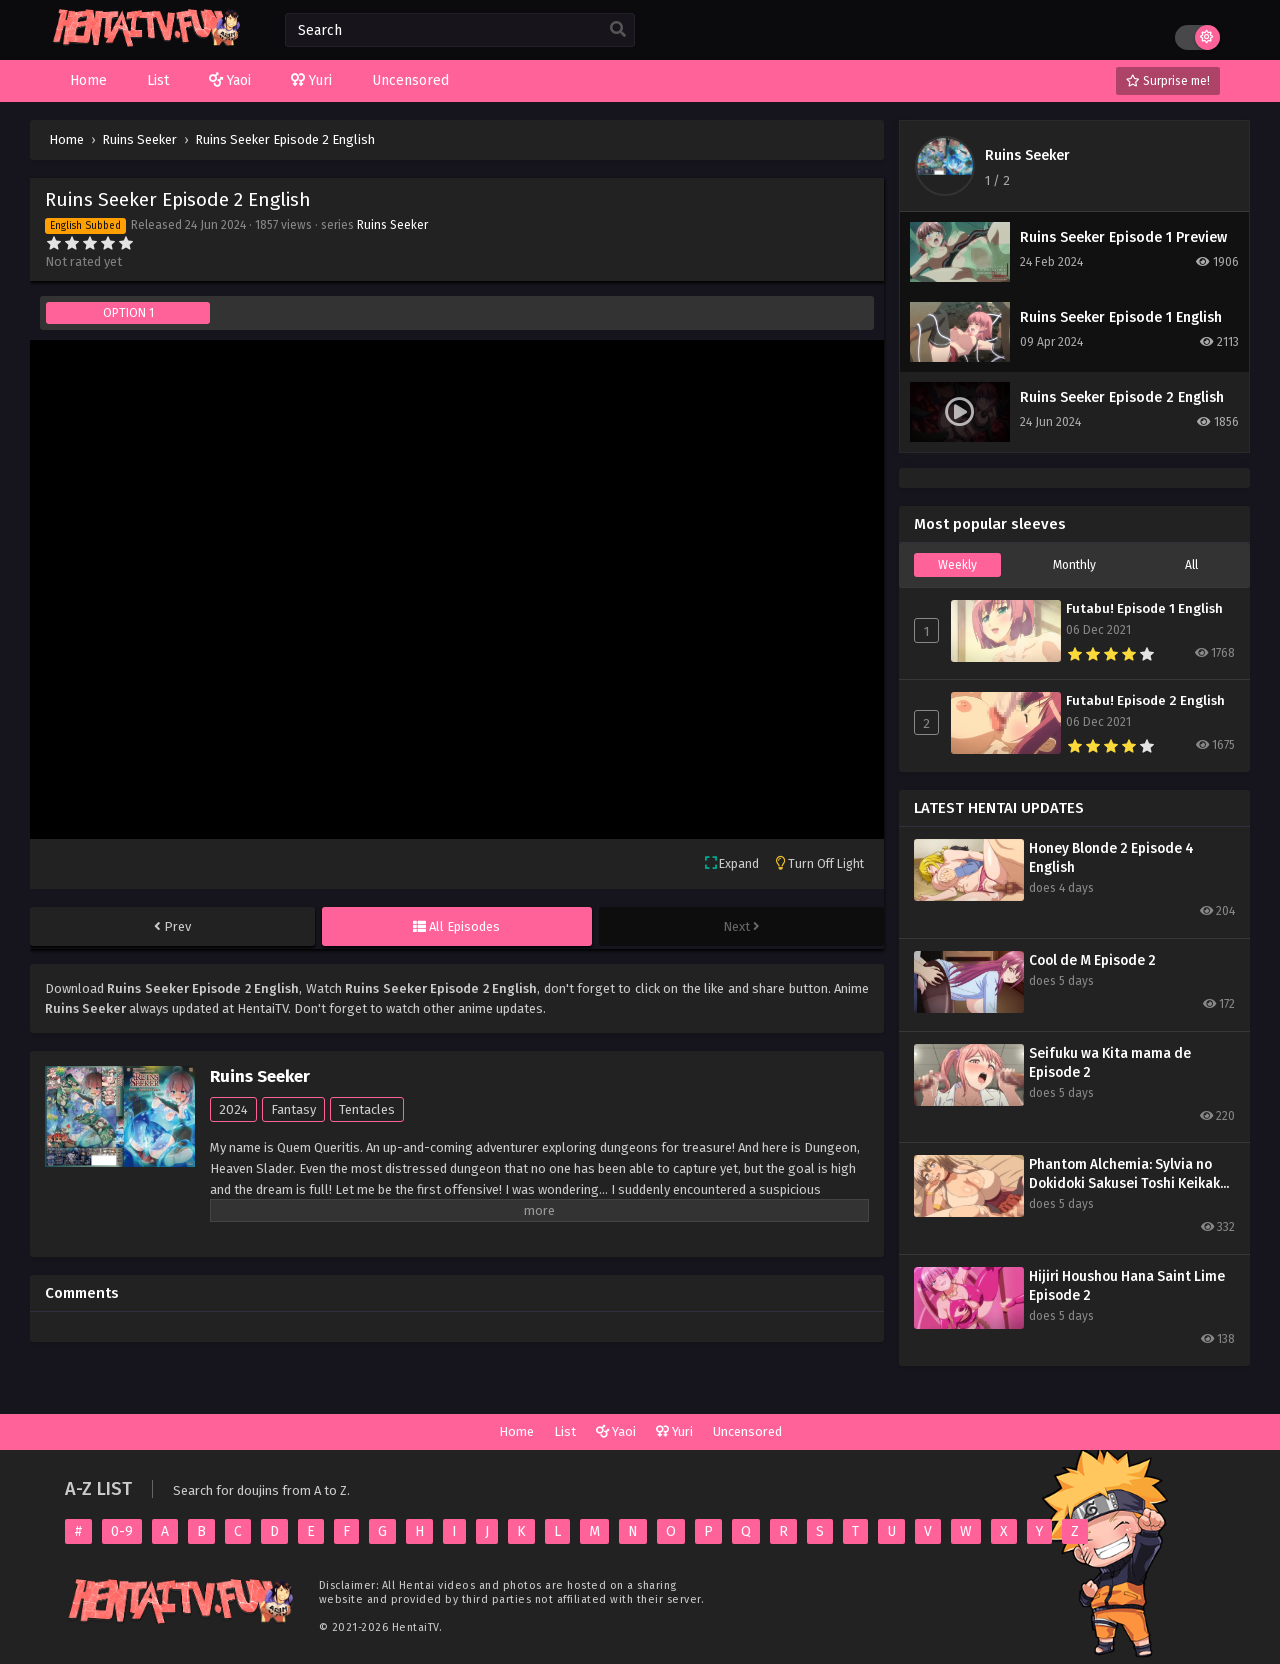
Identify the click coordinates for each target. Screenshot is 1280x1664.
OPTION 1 (128, 313)
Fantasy (293, 1109)
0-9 (122, 1531)
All (1191, 565)
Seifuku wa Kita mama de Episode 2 (1110, 1063)
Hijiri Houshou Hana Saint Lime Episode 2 (1127, 1286)
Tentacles (367, 1109)
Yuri (674, 1431)
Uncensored (747, 1431)
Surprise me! (1168, 81)
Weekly (957, 565)
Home (516, 1431)
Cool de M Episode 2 (1092, 960)
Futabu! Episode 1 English (1144, 609)
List (565, 1431)
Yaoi (616, 1431)
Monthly (1074, 565)
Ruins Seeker (392, 225)
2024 (233, 1109)
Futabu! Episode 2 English (1145, 701)
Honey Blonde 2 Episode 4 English (1111, 858)
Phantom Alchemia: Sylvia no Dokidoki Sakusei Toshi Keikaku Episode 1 (1128, 1174)
